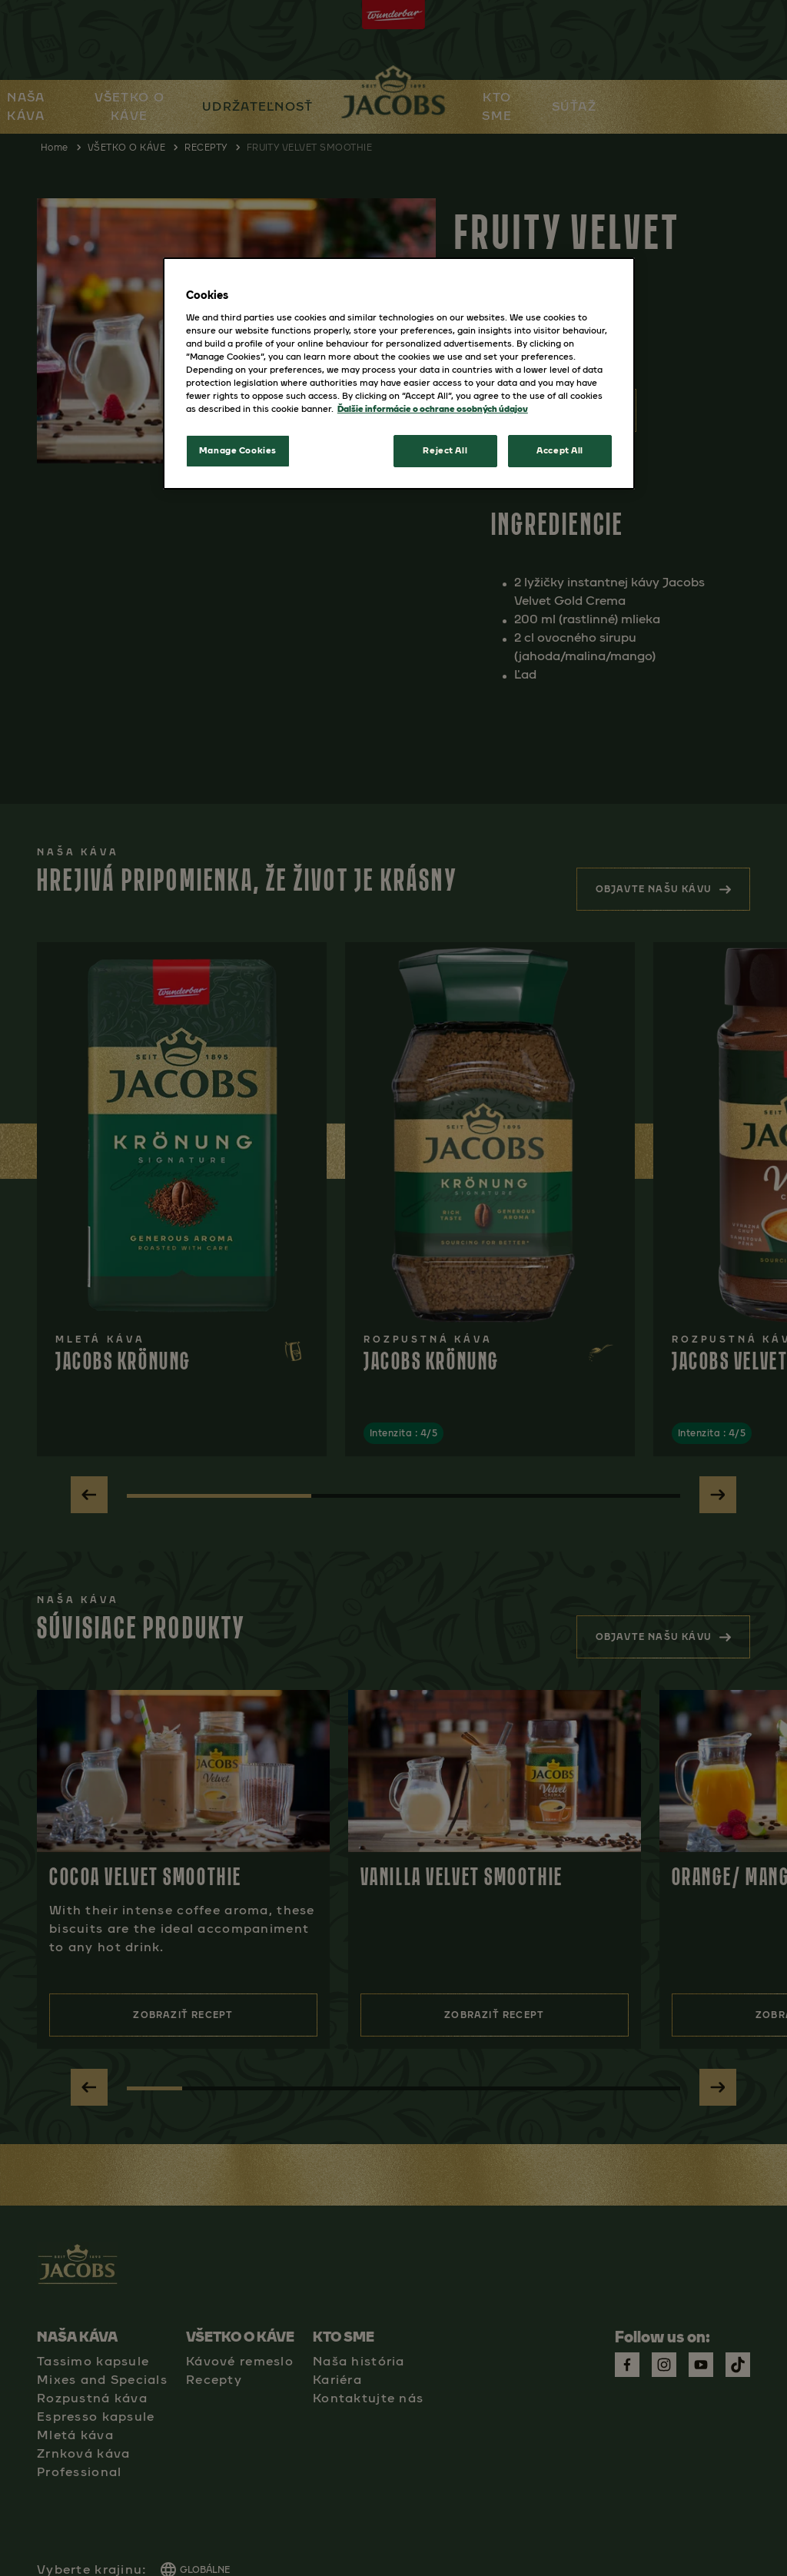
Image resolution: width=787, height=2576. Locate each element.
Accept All (559, 450)
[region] (399, 373)
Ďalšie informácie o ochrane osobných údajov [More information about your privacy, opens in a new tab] (432, 408)
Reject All (445, 450)
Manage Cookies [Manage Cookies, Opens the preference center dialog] (238, 450)
